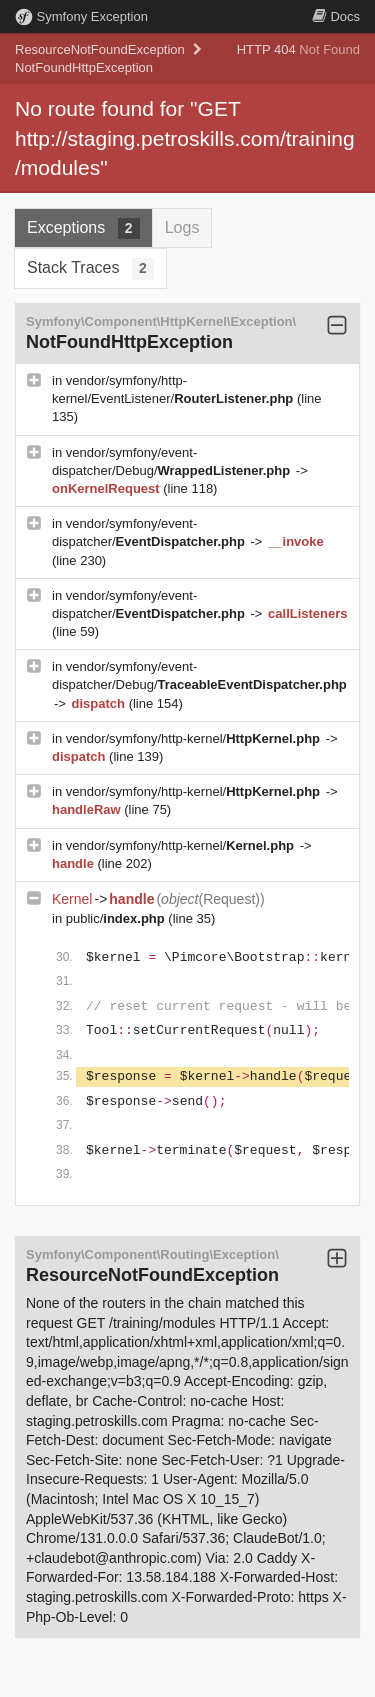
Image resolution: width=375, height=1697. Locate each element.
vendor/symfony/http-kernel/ (195, 738)
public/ (117, 918)
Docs (336, 16)
